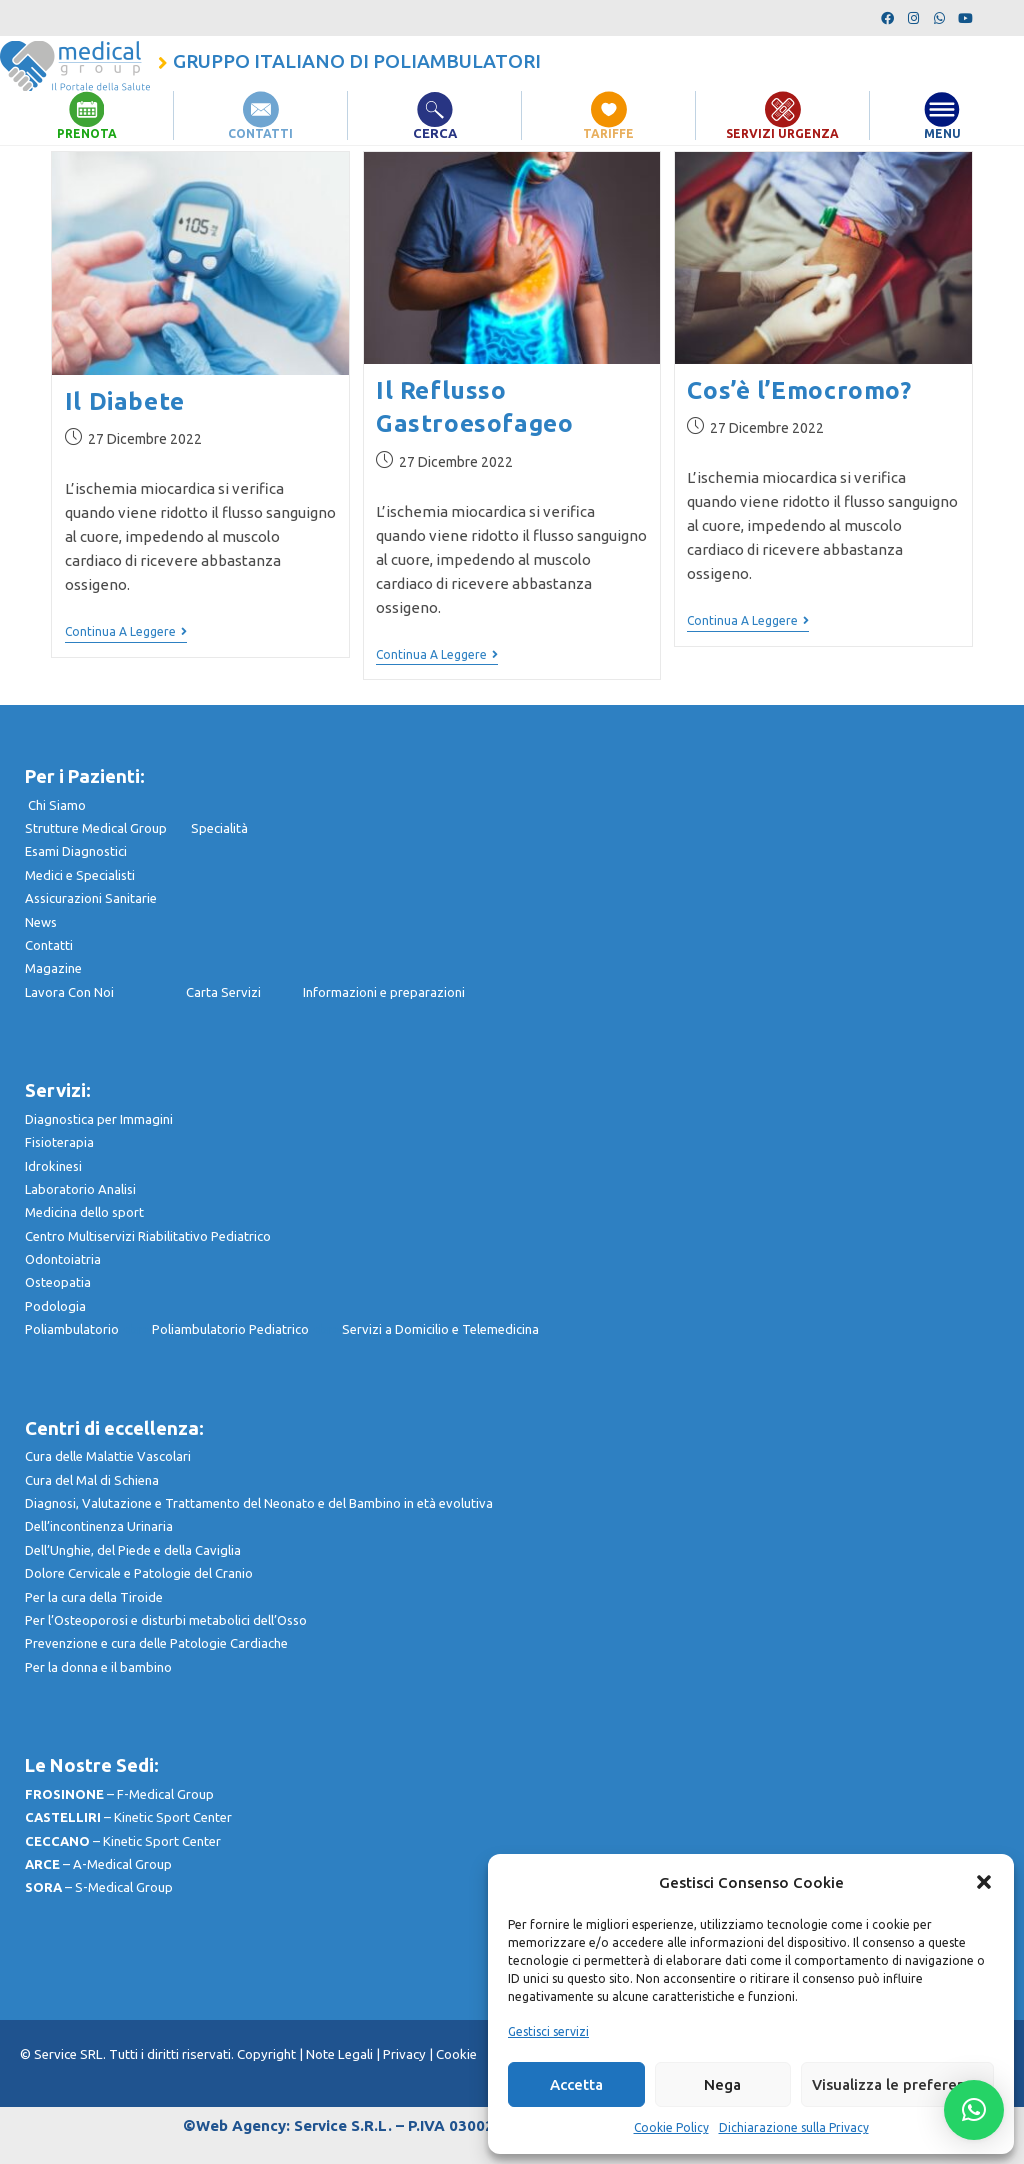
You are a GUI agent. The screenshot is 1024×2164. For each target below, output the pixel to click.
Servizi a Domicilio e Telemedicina (440, 1329)
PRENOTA (86, 133)
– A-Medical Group (98, 1864)
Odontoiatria (63, 1259)
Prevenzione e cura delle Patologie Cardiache (156, 1643)
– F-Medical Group (119, 1794)
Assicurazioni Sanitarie (91, 898)
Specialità (219, 828)
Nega (722, 2084)
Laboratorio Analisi (80, 1189)
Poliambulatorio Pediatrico (247, 1329)
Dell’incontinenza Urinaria (99, 1526)
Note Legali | (344, 2054)
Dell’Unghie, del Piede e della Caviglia (133, 1550)
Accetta (576, 2084)
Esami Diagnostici (76, 851)
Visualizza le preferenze (897, 2084)
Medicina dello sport (84, 1212)
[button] (984, 1882)
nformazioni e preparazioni (385, 992)
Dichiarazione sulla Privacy (794, 2127)
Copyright (268, 2054)
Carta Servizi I (244, 992)
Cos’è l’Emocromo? (799, 390)
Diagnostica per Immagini (99, 1119)
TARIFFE (609, 133)
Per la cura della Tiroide (94, 1597)
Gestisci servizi (548, 2031)
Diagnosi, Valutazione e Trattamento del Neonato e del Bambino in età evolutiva (259, 1503)
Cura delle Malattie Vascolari (108, 1456)
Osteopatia (58, 1282)
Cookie (456, 2054)
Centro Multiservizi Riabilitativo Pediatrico (148, 1236)
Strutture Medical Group (108, 828)
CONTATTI (261, 133)
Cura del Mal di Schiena (92, 1480)
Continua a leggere (126, 631)
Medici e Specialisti (80, 875)
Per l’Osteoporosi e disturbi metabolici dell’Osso (166, 1620)
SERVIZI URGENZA (783, 133)
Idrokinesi (53, 1165)
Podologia (55, 1306)
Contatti (49, 945)
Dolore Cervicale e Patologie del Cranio (139, 1573)
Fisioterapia (59, 1142)
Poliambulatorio (88, 1329)
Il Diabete (125, 401)
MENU (942, 133)
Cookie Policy (671, 2127)
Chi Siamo (57, 805)
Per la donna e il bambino (98, 1667)
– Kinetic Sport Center (128, 1817)
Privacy (404, 2054)
